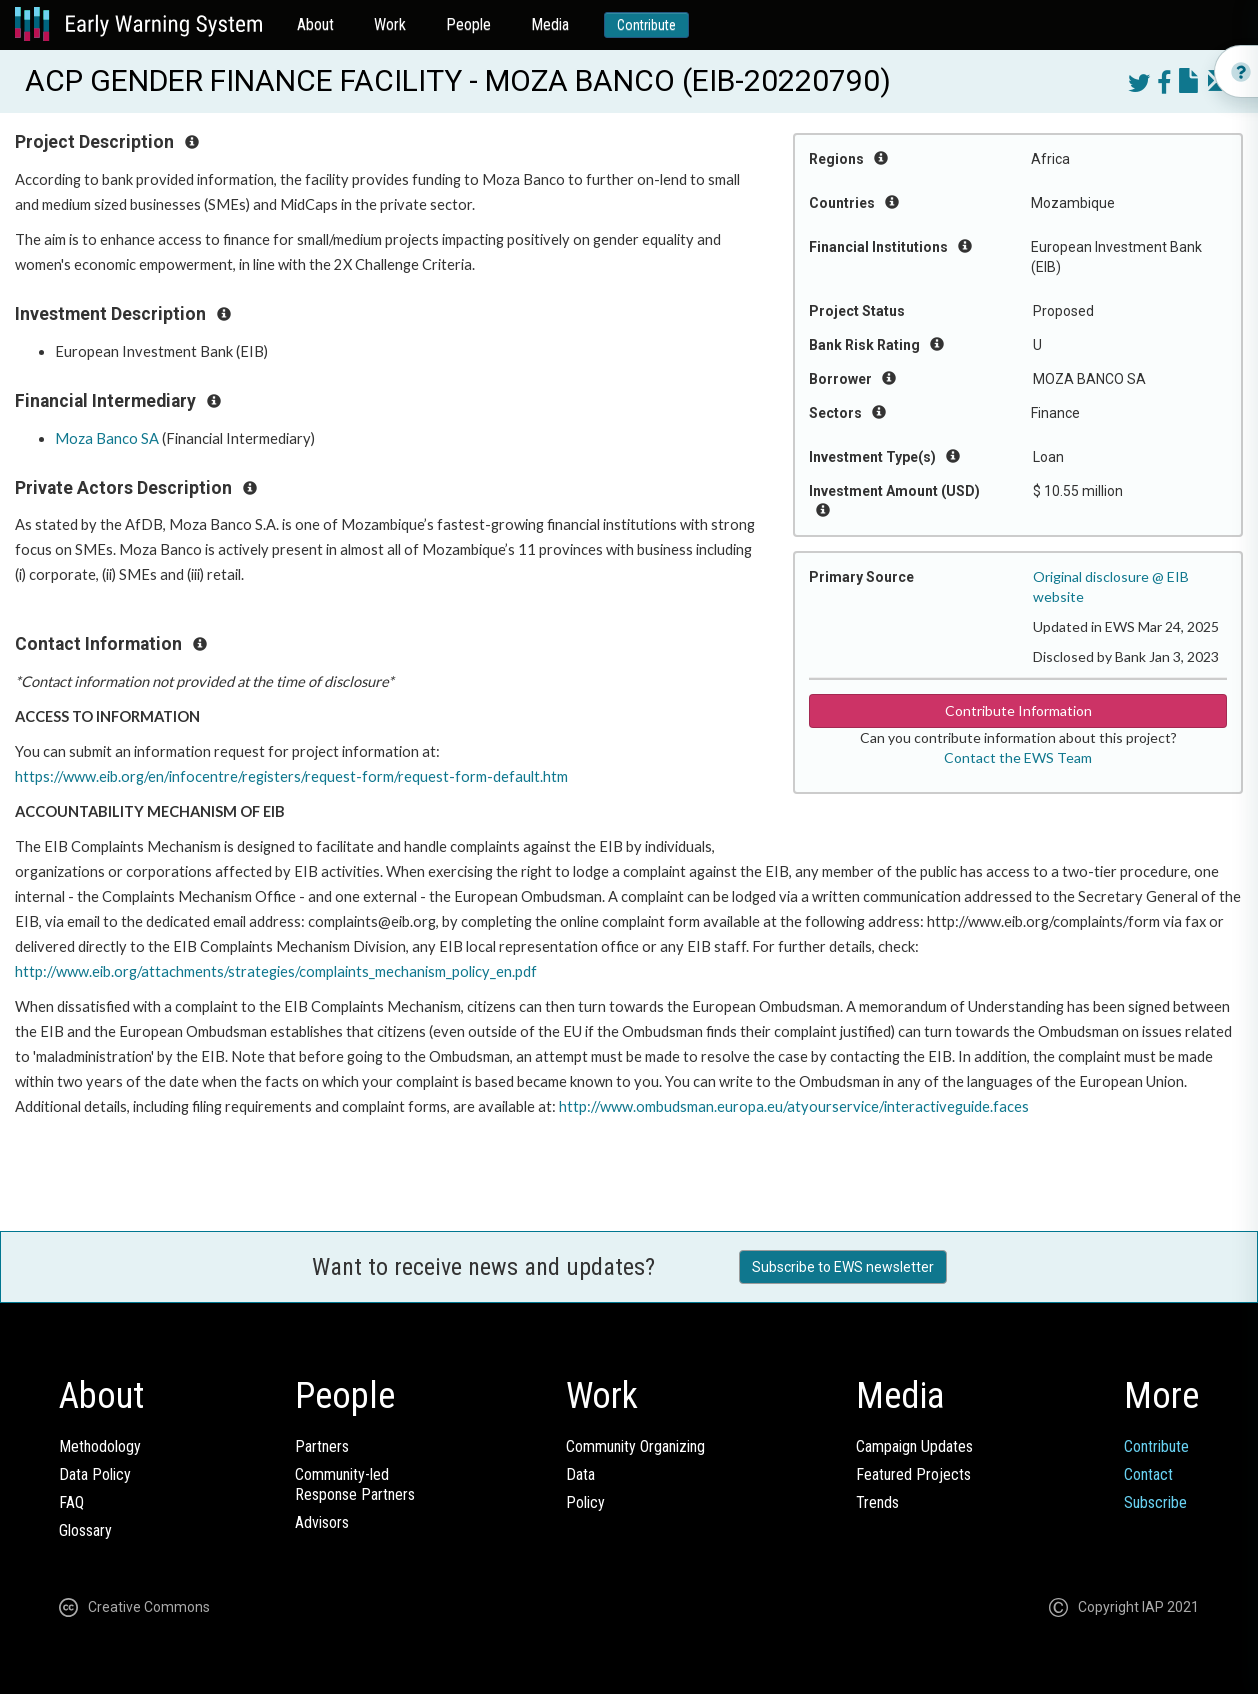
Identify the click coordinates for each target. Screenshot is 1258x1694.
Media (550, 24)
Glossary (85, 1530)
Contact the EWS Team (1018, 757)
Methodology (100, 1446)
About (315, 24)
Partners (322, 1446)
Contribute (646, 25)
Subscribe (1155, 1502)
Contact (1148, 1474)
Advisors (322, 1522)
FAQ (71, 1502)
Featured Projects (913, 1474)
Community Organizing (635, 1446)
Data (580, 1474)
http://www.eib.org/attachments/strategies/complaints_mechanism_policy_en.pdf (276, 971)
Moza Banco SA (107, 438)
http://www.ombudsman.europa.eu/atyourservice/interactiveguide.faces (794, 1106)
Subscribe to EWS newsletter (843, 1267)
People (468, 24)
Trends (877, 1502)
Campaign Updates (914, 1446)
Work (390, 24)
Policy (585, 1502)
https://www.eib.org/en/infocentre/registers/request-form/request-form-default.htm (291, 776)
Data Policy (95, 1474)
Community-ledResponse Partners (355, 1484)
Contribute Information (1018, 710)
